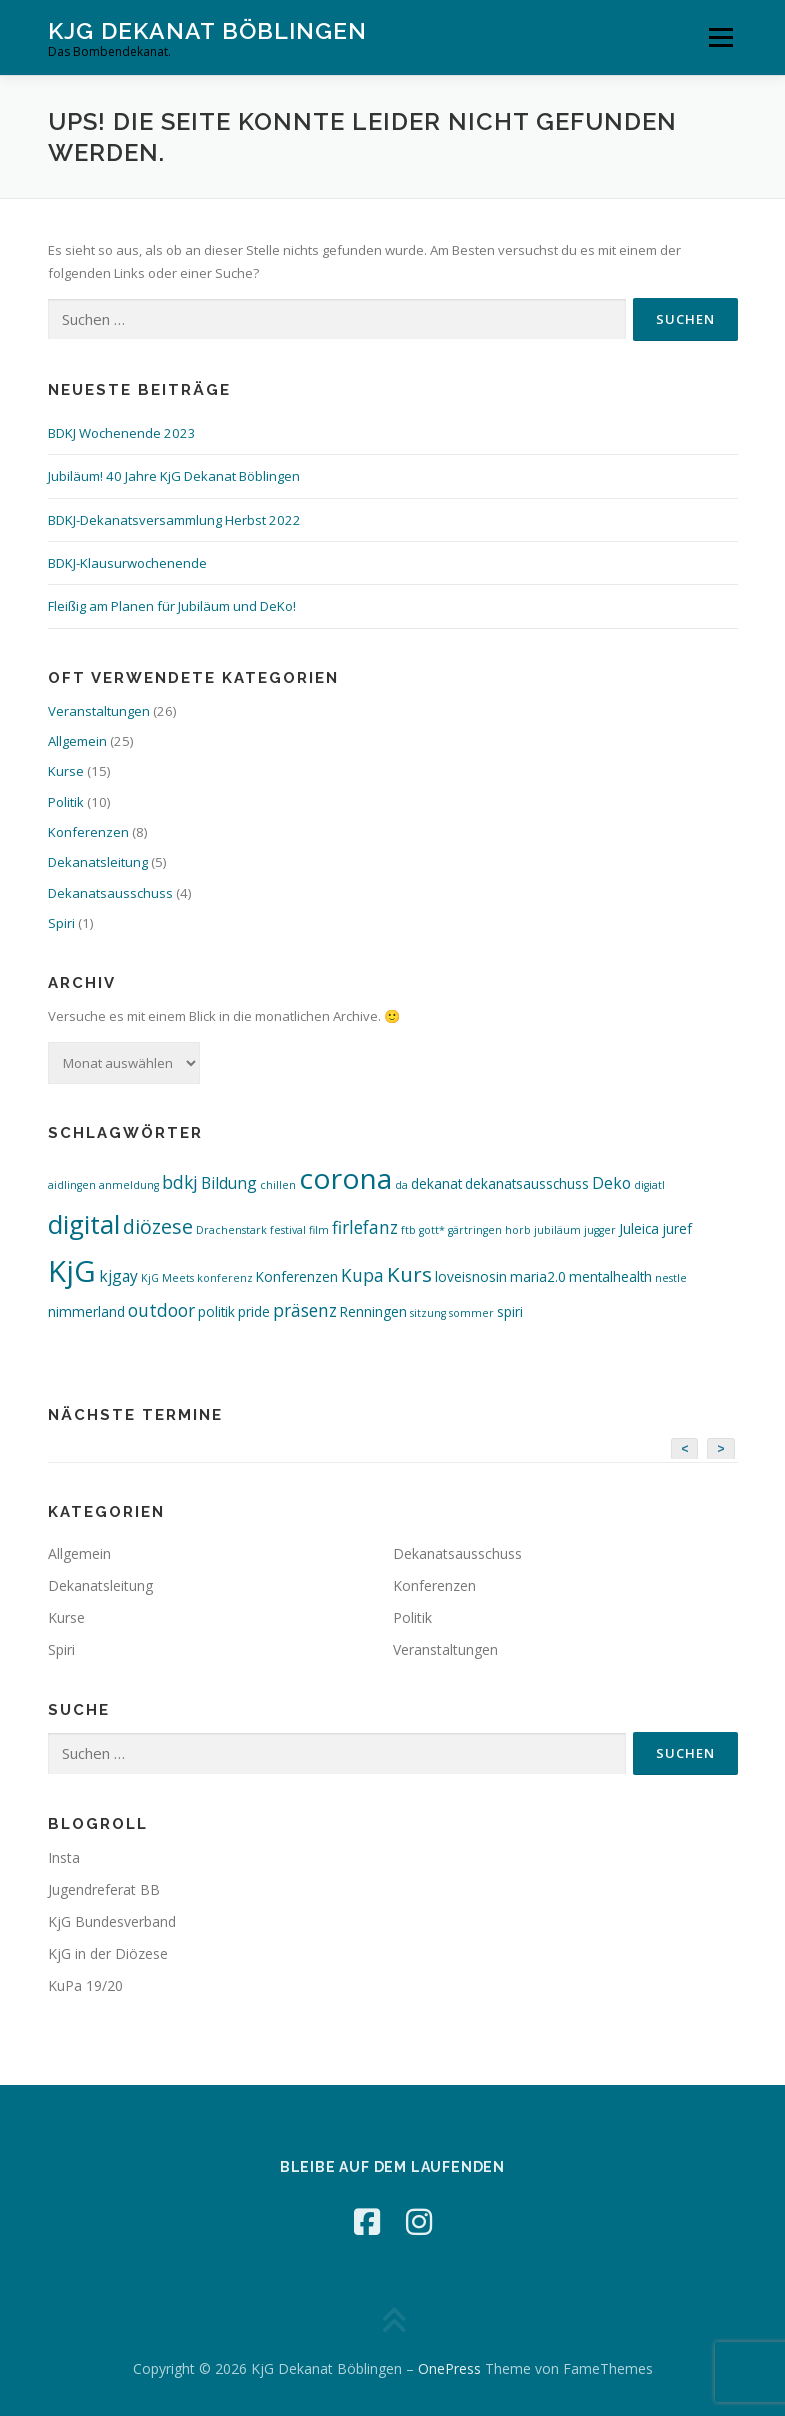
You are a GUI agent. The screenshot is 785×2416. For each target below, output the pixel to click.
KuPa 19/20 (85, 1985)
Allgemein (77, 741)
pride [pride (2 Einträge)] (254, 1311)
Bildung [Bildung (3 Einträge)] (229, 1183)
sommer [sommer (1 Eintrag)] (471, 1313)
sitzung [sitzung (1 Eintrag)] (428, 1313)
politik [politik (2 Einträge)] (216, 1311)
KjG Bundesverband (112, 1921)
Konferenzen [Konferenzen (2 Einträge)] (297, 1276)
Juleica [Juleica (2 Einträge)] (639, 1228)
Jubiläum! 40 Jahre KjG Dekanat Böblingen (174, 476)
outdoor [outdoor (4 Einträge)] (161, 1310)
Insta (64, 1857)
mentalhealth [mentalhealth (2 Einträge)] (610, 1276)
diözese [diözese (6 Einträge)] (158, 1226)
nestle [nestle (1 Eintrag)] (671, 1278)
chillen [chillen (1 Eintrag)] (278, 1185)
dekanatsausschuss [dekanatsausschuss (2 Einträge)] (527, 1183)
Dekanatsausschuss (110, 893)
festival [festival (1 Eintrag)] (288, 1230)
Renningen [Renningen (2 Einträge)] (373, 1311)
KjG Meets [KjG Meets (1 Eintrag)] (167, 1278)
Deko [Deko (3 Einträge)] (611, 1183)
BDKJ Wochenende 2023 (122, 433)
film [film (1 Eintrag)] (319, 1230)
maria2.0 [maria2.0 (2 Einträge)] (538, 1276)
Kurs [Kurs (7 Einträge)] (409, 1274)
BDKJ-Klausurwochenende (127, 563)
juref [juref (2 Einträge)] (677, 1228)
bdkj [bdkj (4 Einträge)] (180, 1182)
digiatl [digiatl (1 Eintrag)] (649, 1185)
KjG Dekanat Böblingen (207, 30)
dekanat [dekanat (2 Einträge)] (436, 1183)
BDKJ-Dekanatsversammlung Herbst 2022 (174, 520)
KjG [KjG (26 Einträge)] (72, 1271)
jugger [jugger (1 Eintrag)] (600, 1230)
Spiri (61, 923)
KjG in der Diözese (108, 1953)
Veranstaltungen (99, 711)
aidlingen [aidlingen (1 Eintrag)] (72, 1185)
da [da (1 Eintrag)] (401, 1185)
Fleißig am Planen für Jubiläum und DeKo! (172, 606)
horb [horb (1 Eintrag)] (518, 1230)
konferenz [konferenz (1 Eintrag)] (225, 1278)
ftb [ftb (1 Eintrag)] (408, 1230)
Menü (720, 37)
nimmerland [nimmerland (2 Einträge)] (86, 1311)
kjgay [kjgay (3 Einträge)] (118, 1276)
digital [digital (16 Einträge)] (84, 1224)
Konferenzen (88, 832)
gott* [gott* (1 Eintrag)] (432, 1230)
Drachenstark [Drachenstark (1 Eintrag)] (231, 1230)
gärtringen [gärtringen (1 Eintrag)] (475, 1230)
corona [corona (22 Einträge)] (345, 1178)
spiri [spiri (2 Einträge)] (510, 1311)
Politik (66, 802)
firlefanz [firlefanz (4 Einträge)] (365, 1227)
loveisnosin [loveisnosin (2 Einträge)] (471, 1276)
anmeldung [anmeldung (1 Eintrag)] (129, 1185)
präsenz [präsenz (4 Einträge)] (305, 1310)
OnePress (449, 2368)
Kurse (66, 771)
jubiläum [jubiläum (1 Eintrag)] (557, 1230)
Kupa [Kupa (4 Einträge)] (362, 1275)
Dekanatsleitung (98, 862)
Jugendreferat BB (104, 1889)
